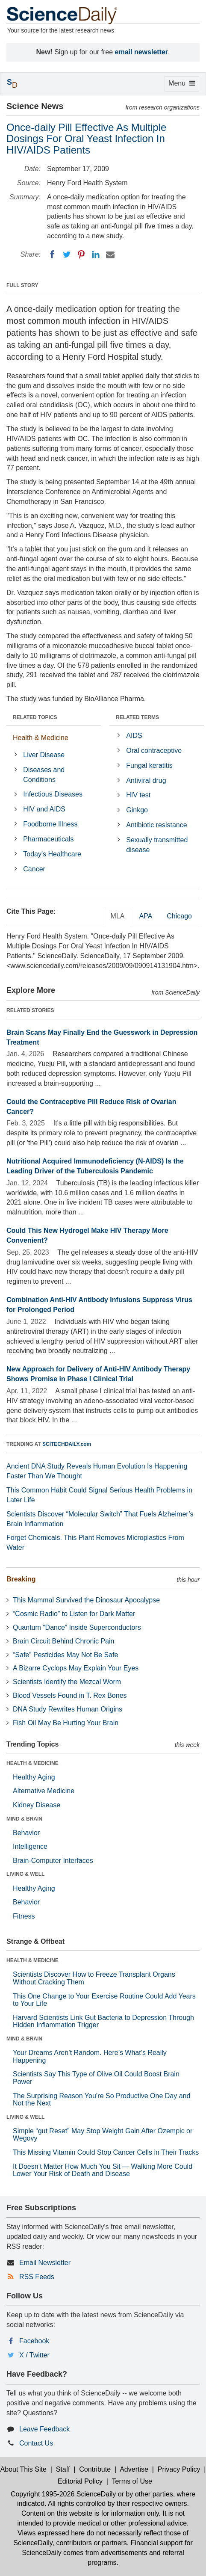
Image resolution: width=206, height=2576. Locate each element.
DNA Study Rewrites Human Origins (67, 1709)
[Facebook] (52, 254)
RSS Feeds (36, 2276)
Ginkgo (137, 810)
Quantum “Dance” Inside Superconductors (77, 1627)
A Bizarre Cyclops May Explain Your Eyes (75, 1668)
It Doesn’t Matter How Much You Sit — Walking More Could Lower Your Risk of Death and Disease (102, 2170)
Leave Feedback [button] (44, 2429)
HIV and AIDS (44, 809)
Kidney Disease (36, 1805)
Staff (63, 2469)
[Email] (110, 254)
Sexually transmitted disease (157, 844)
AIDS (134, 735)
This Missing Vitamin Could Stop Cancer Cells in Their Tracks (106, 2152)
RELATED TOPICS (35, 717)
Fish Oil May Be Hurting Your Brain (65, 1722)
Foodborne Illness (50, 824)
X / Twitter (34, 2355)
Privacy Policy (179, 2469)
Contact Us (36, 2443)
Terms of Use (132, 2481)
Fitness (24, 1916)
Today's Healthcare (52, 854)
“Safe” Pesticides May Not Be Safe (65, 1654)
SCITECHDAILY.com (66, 1444)
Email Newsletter (45, 2262)
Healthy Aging (34, 1777)
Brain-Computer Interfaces (53, 1860)
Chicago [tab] (179, 916)
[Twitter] (67, 254)
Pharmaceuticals (48, 839)
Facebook (34, 2341)
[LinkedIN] (96, 254)
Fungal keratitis (149, 765)
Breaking (20, 1579)
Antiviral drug (146, 780)
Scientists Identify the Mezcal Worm (67, 1681)
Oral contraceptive (154, 750)
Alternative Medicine (43, 1790)
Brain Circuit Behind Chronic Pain (63, 1641)
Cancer (34, 869)
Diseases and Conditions (44, 774)
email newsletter (141, 52)
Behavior (26, 1832)
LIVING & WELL (25, 1874)
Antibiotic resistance (156, 825)
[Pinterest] (81, 254)
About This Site (23, 2469)
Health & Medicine (40, 737)
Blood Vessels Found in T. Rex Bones (70, 1695)
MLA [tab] (118, 916)
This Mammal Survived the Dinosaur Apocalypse (86, 1600)
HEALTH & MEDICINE (32, 1763)
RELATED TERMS (137, 717)
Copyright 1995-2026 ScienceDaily (63, 2494)
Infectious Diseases (52, 794)
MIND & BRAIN (24, 1819)
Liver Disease (44, 754)
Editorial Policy (80, 2481)
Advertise (134, 2469)
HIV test (138, 795)
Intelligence (30, 1846)
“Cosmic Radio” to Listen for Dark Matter (74, 1613)
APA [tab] (145, 916)
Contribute (95, 2469)
